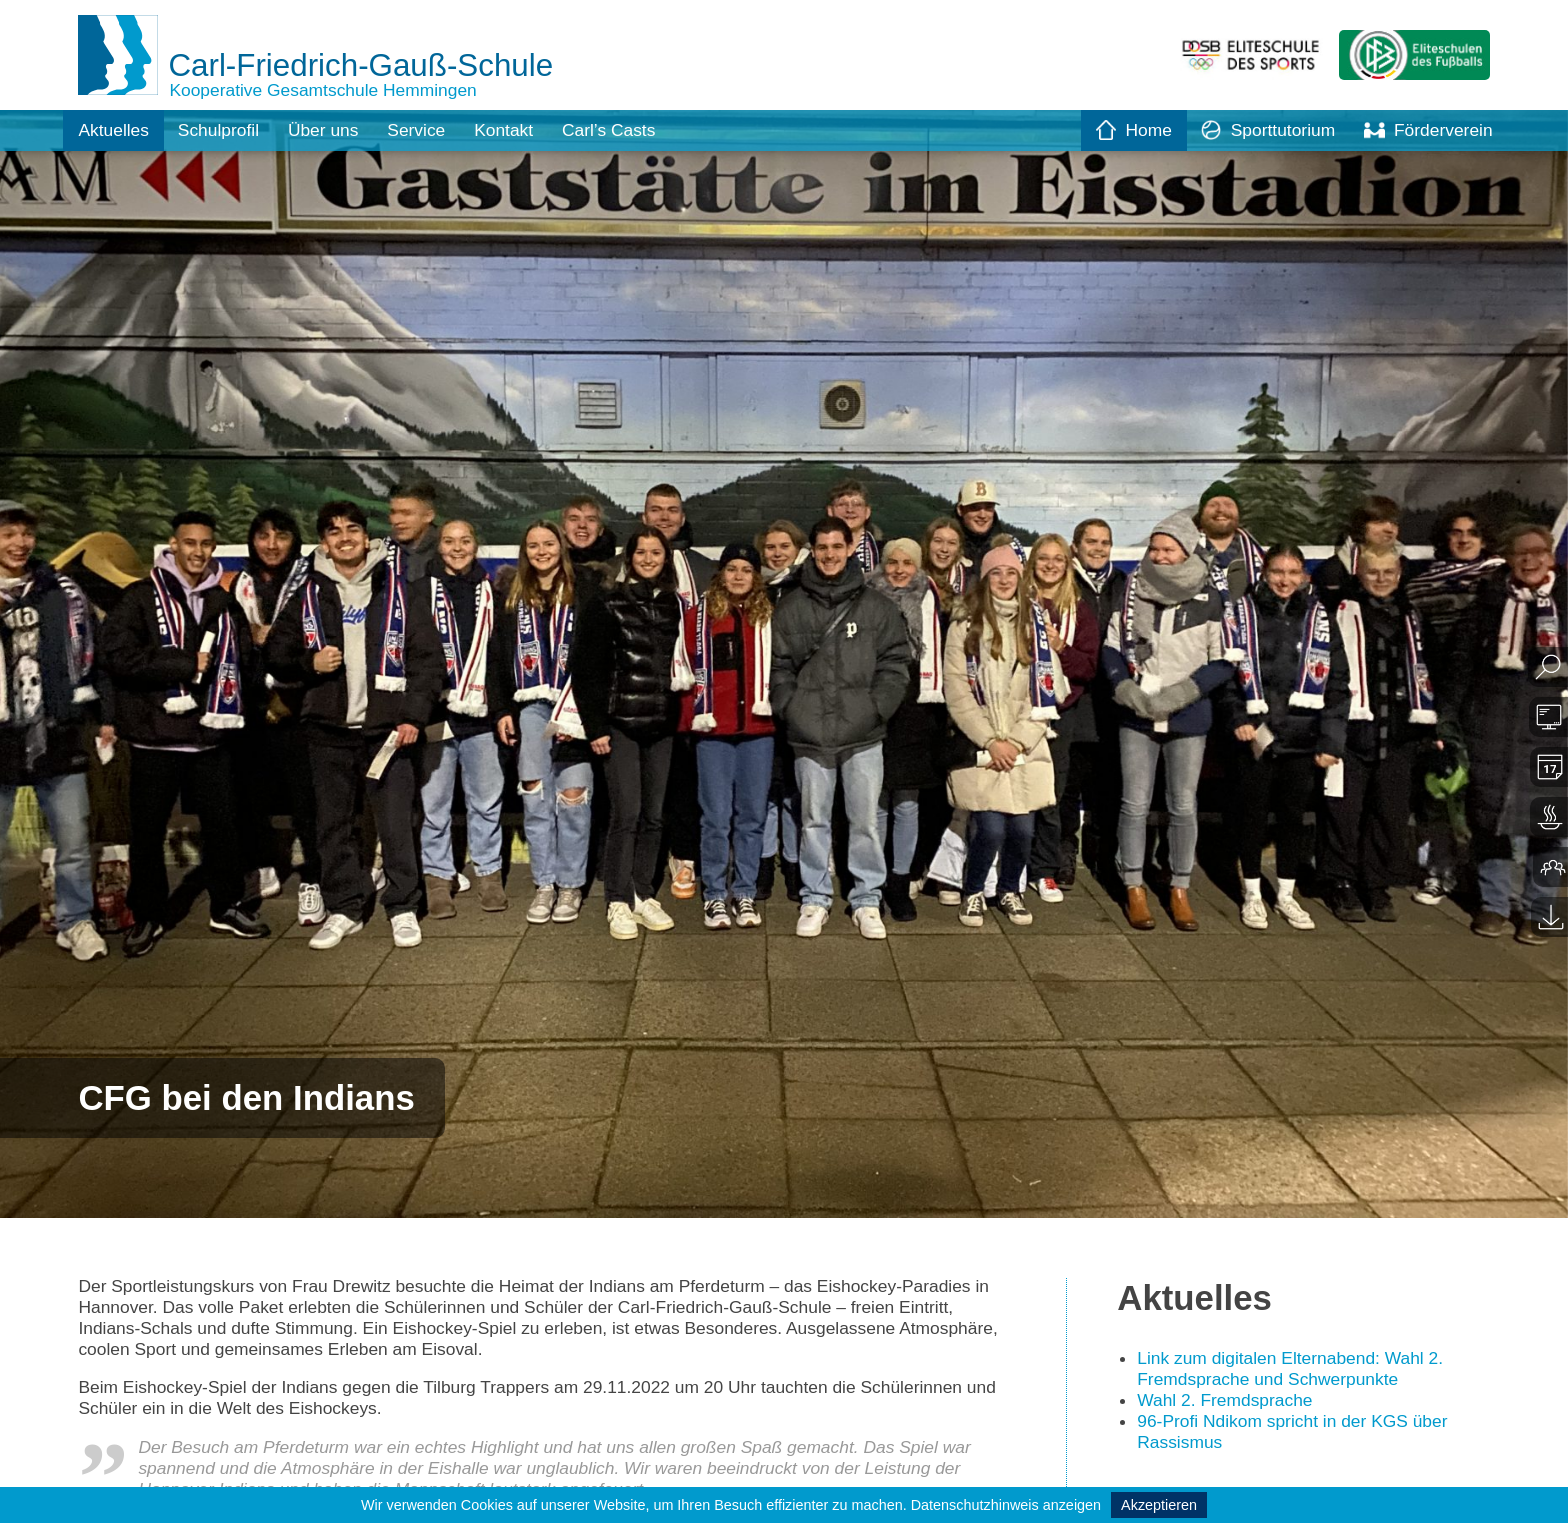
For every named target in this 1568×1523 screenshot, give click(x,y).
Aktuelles (114, 130)
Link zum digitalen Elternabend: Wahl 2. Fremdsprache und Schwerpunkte (1295, 1370)
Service (426, 130)
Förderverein (1427, 130)
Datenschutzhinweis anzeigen (1006, 1505)
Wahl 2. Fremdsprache (1227, 1402)
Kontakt (515, 130)
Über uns (330, 130)
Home (1125, 130)
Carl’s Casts (623, 130)
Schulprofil (222, 130)
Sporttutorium (1262, 130)
